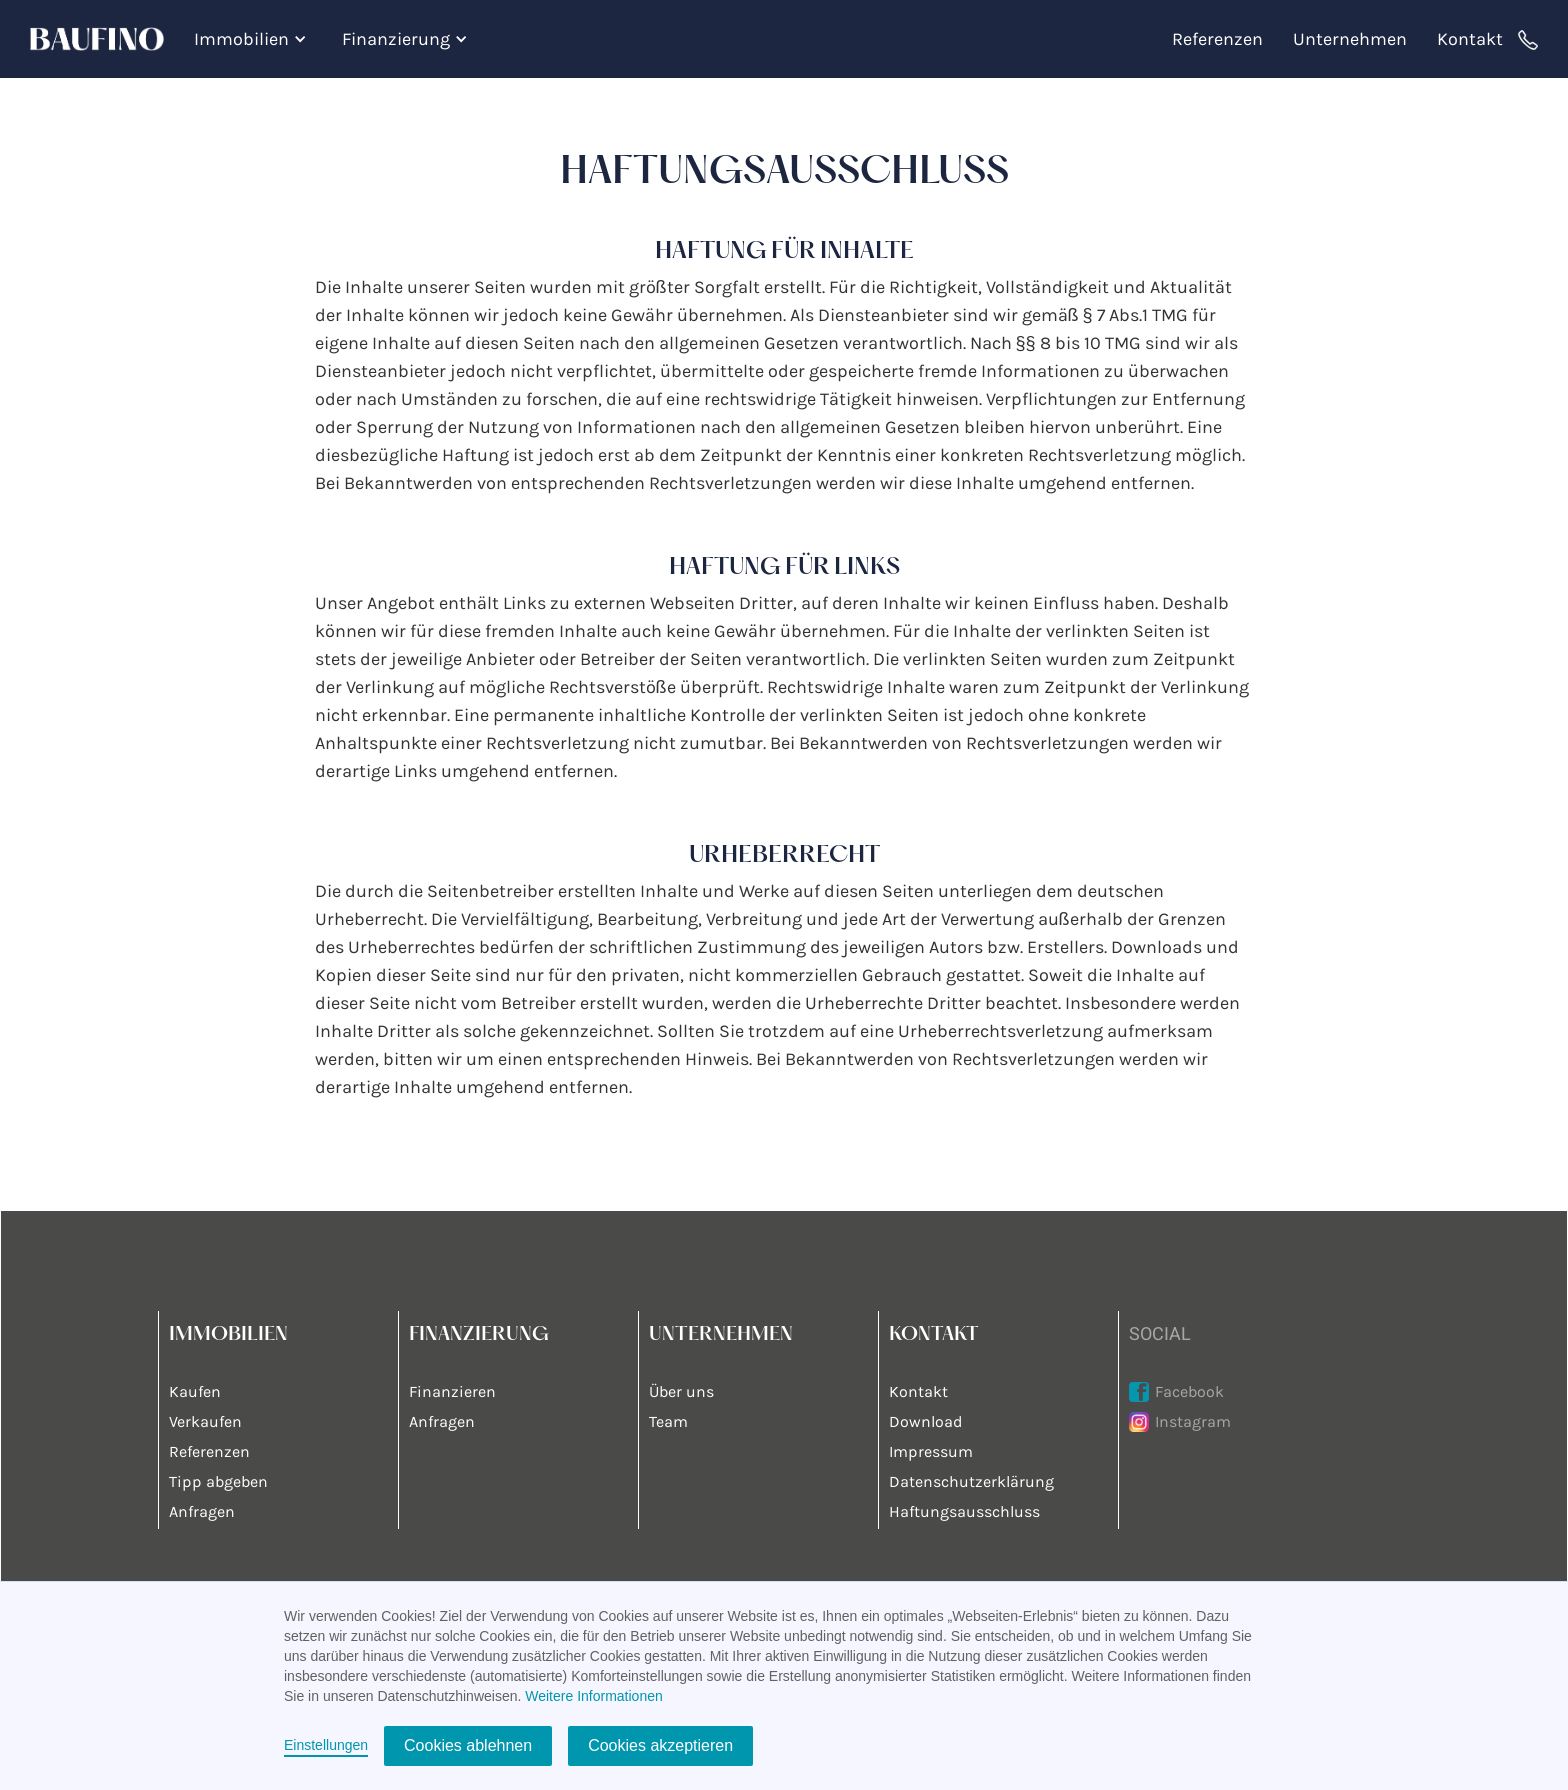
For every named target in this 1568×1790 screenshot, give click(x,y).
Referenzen (1217, 39)
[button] (253, 39)
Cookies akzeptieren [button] (660, 1745)
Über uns (681, 1391)
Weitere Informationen (593, 1696)
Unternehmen (1350, 39)
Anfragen (202, 1511)
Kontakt (1470, 39)
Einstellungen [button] (326, 1745)
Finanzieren (452, 1391)
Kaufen (195, 1391)
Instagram (1193, 1421)
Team (668, 1421)
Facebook (1189, 1391)
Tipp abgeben (218, 1481)
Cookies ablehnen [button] (468, 1745)
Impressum (931, 1451)
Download (926, 1421)
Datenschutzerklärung (971, 1481)
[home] (104, 39)
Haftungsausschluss (964, 1511)
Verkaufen (205, 1421)
